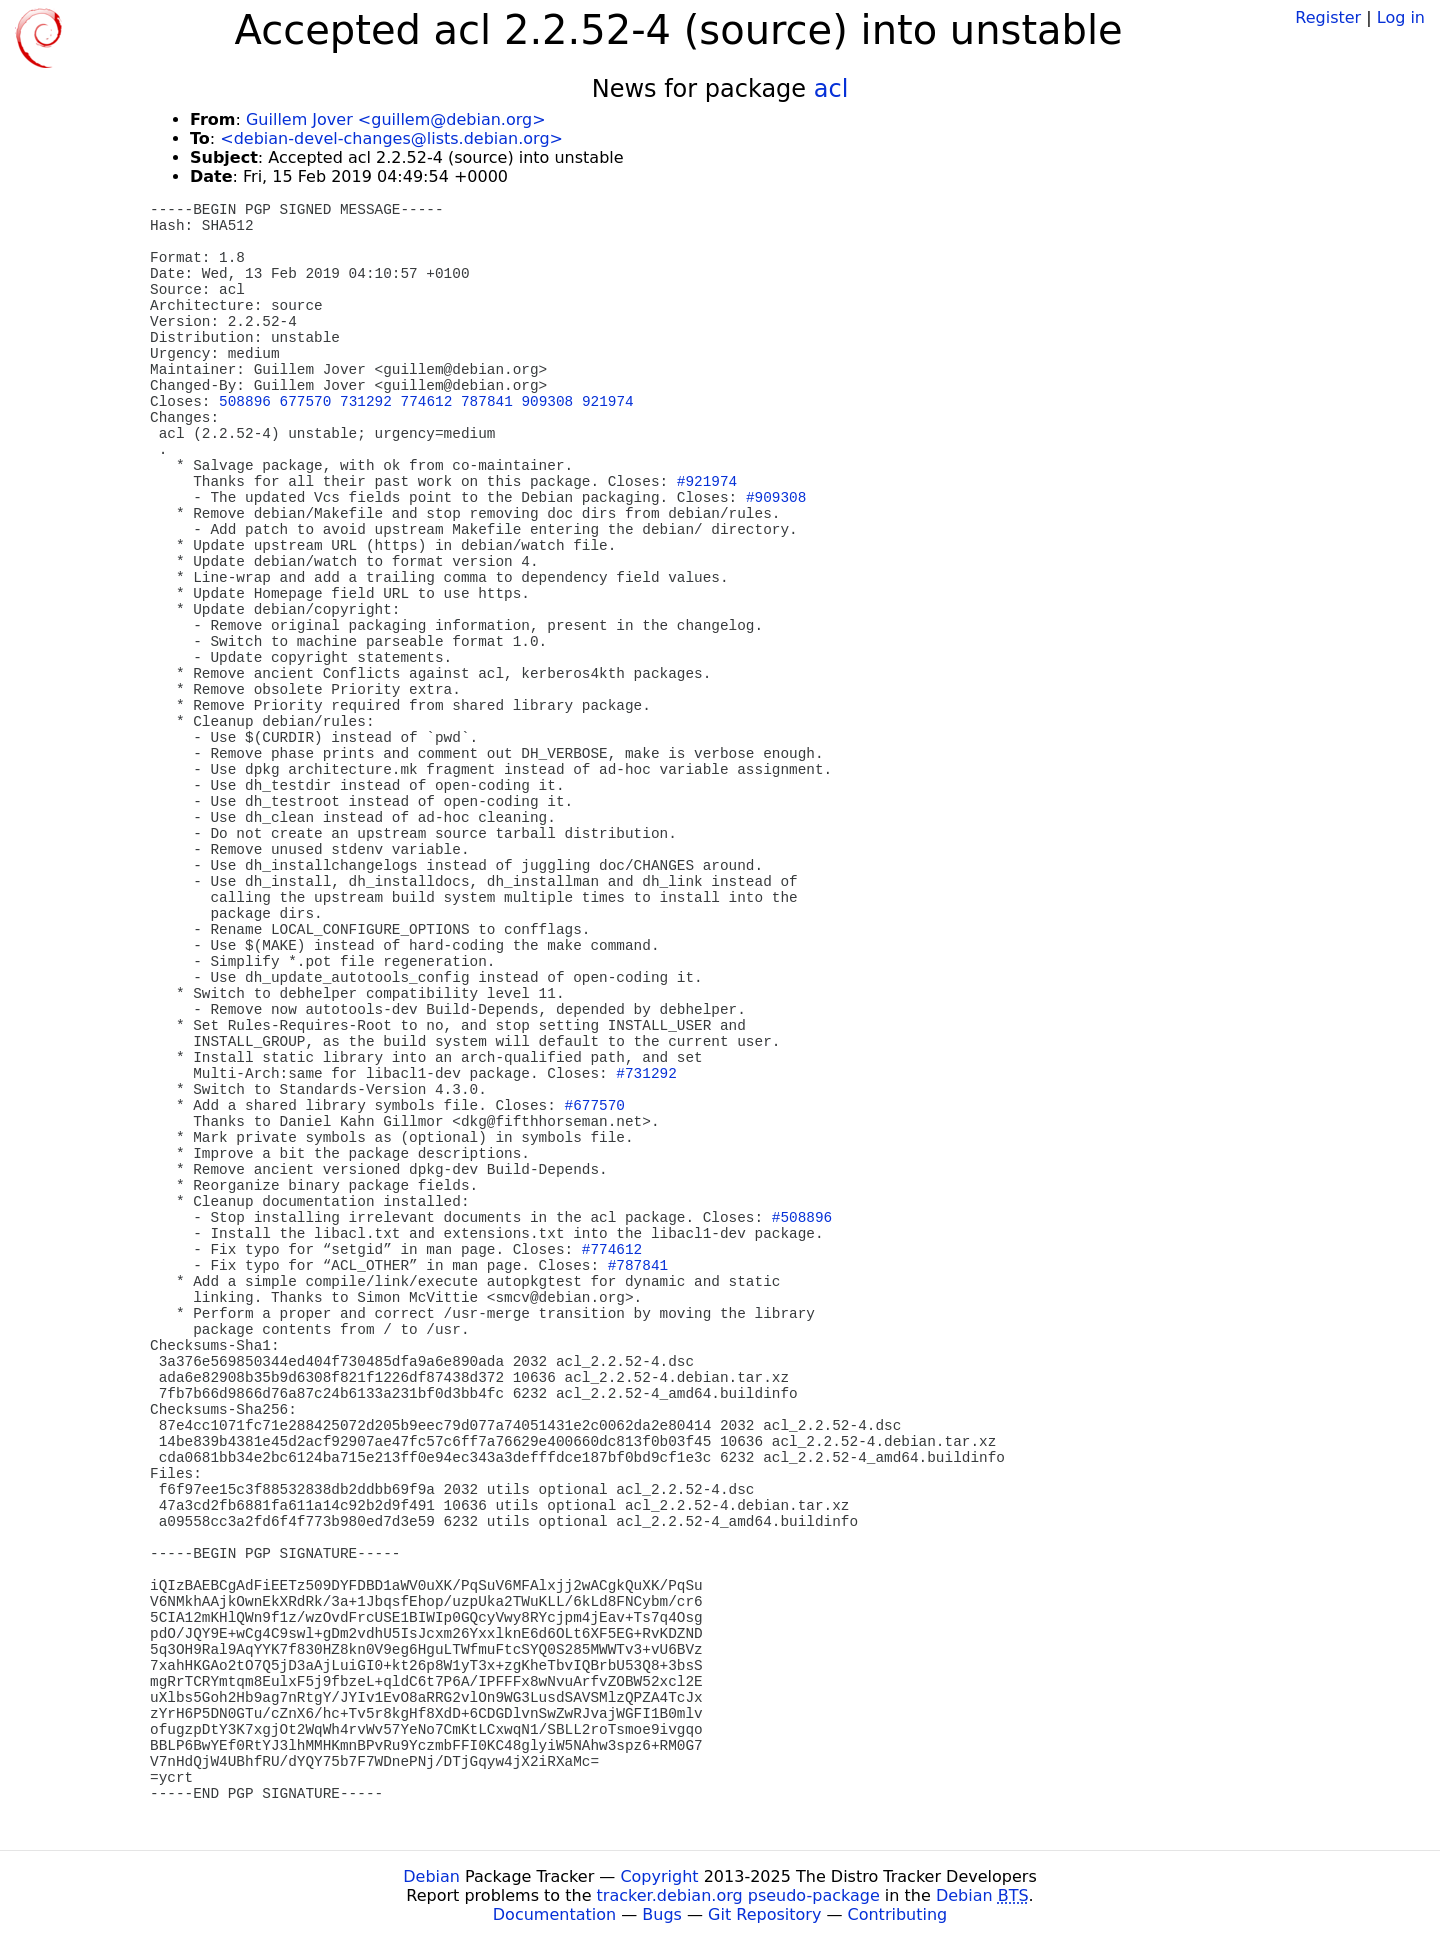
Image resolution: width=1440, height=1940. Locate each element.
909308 (547, 402)
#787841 (638, 1266)
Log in (1401, 17)
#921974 (707, 482)
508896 (245, 402)
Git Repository (764, 1914)
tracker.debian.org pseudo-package (738, 1895)
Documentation (554, 1914)
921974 (608, 402)
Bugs (662, 1914)
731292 (366, 402)
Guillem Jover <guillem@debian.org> (396, 119)
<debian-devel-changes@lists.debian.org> (391, 138)
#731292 (646, 1074)
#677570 (595, 1106)
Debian (431, 1876)
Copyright (659, 1876)
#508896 (802, 1218)
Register (1328, 17)
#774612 (612, 1250)
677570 (306, 402)
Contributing (898, 1914)
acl (831, 89)
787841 (487, 402)
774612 (427, 402)
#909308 (776, 498)
